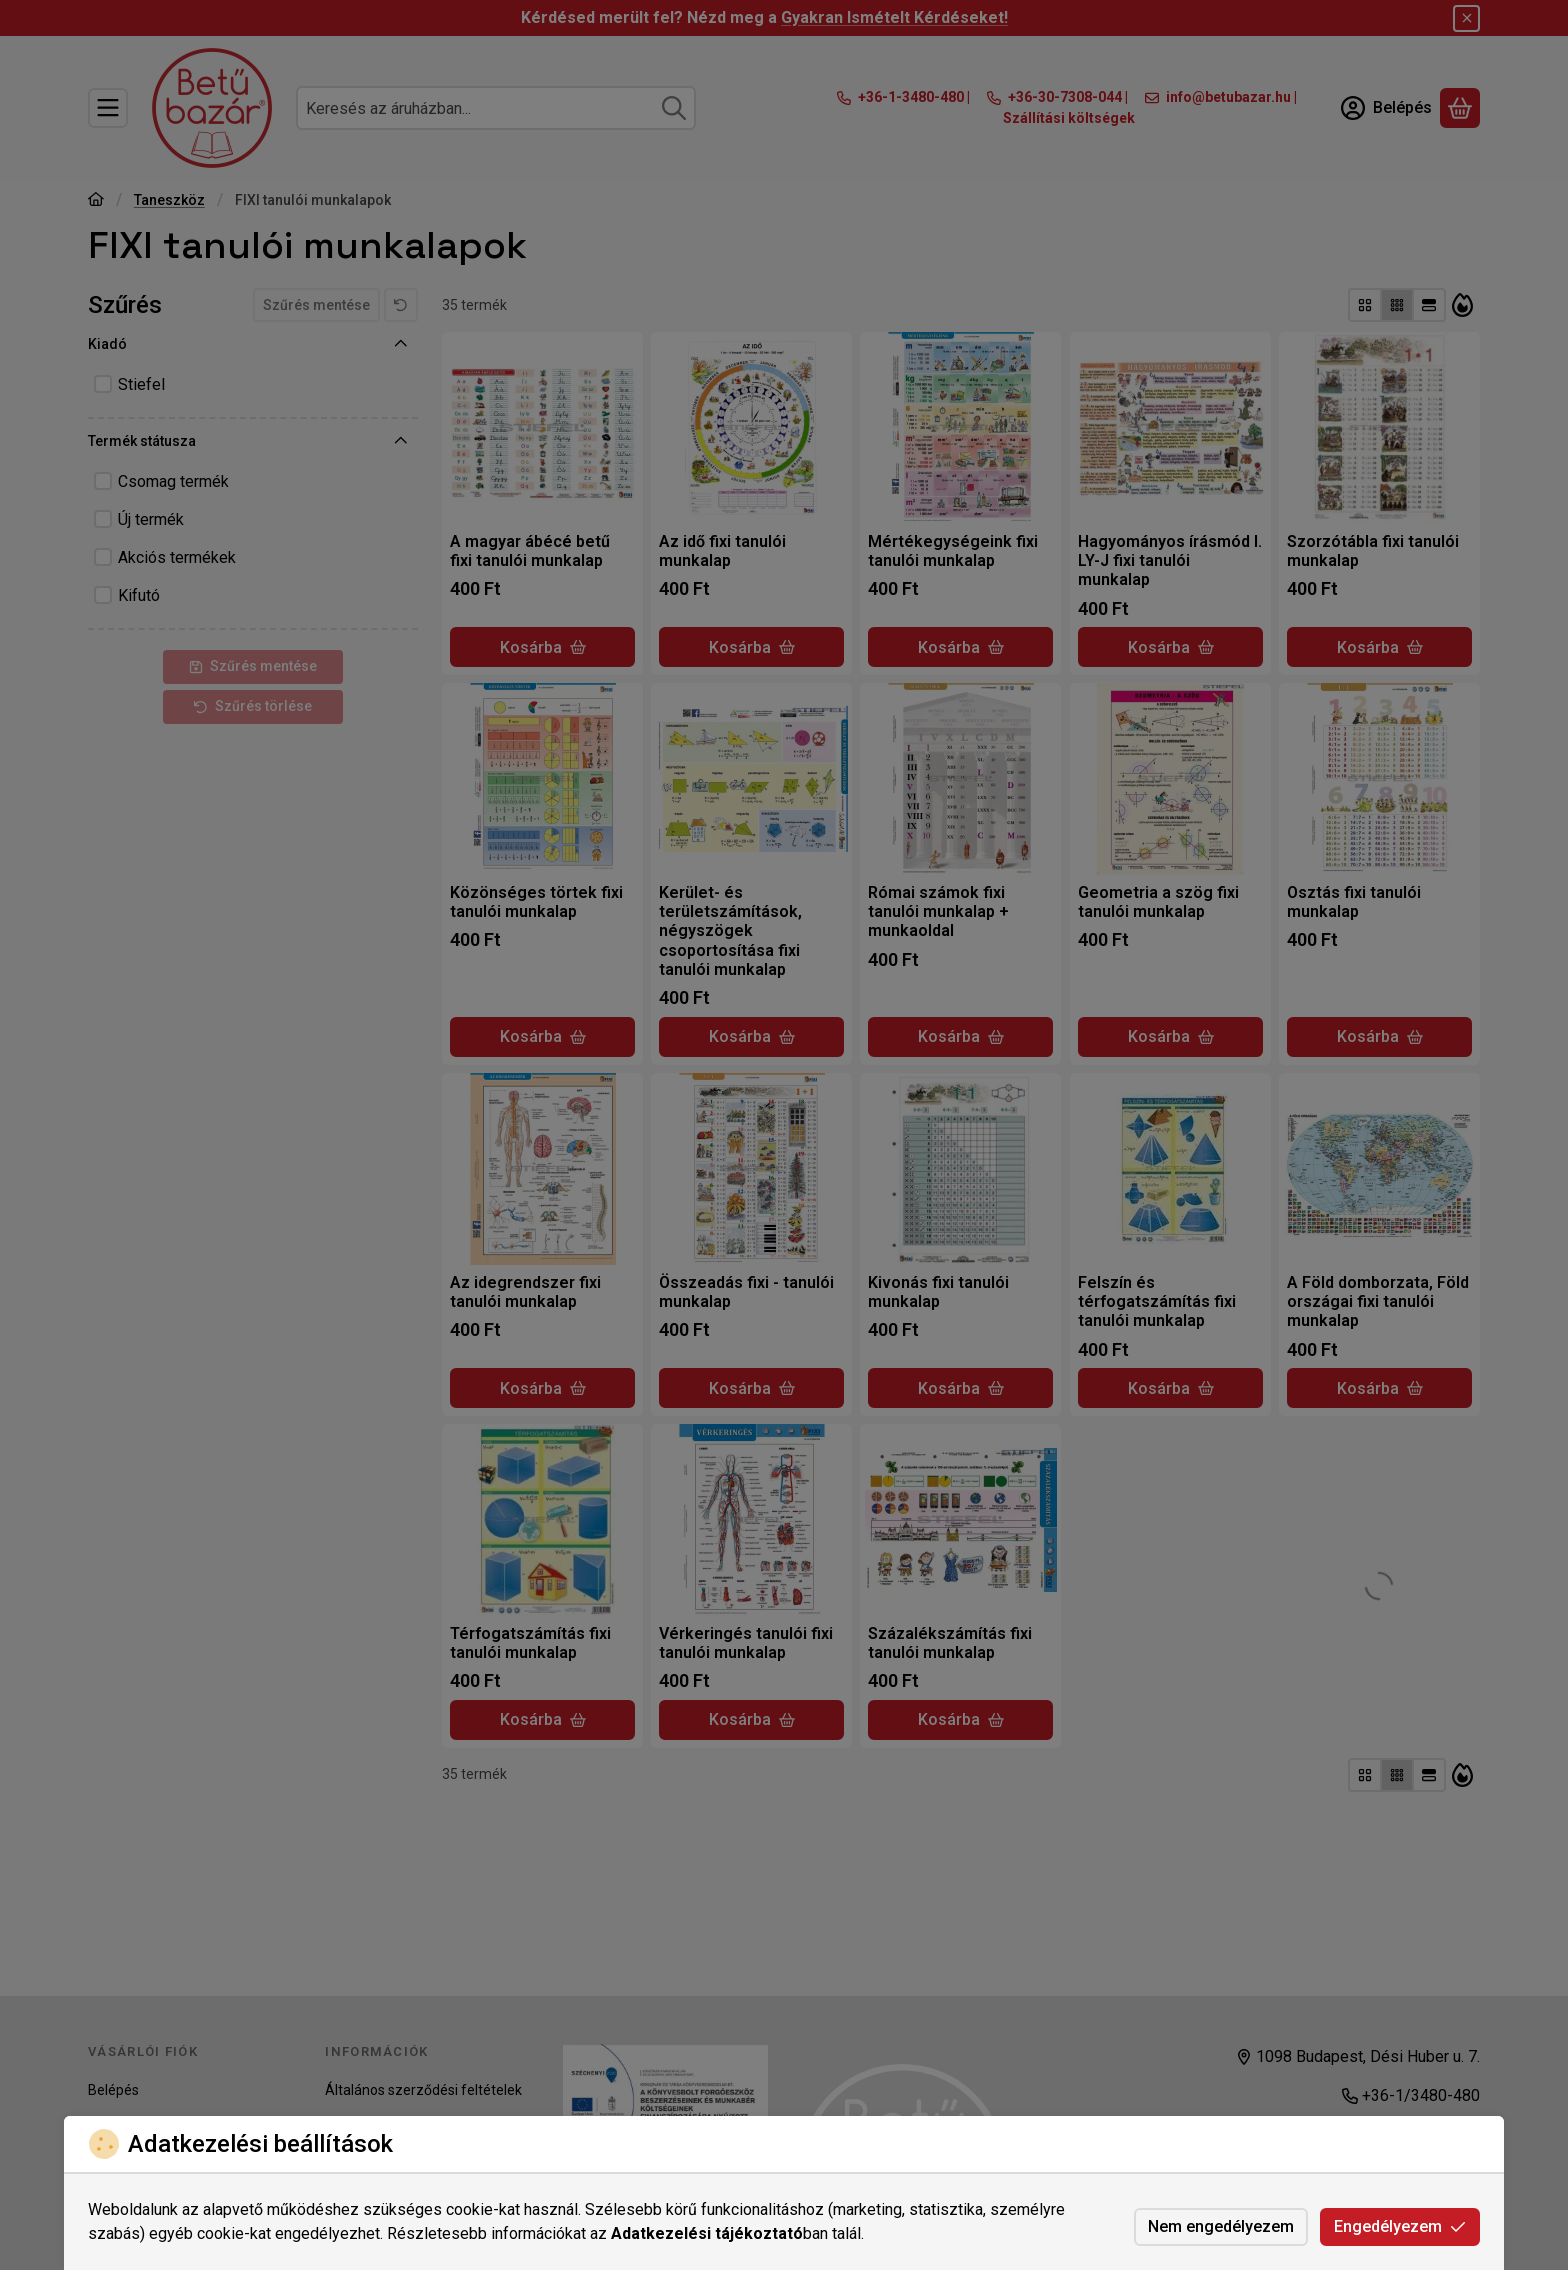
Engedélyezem (1400, 2226)
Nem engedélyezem (1221, 2226)
